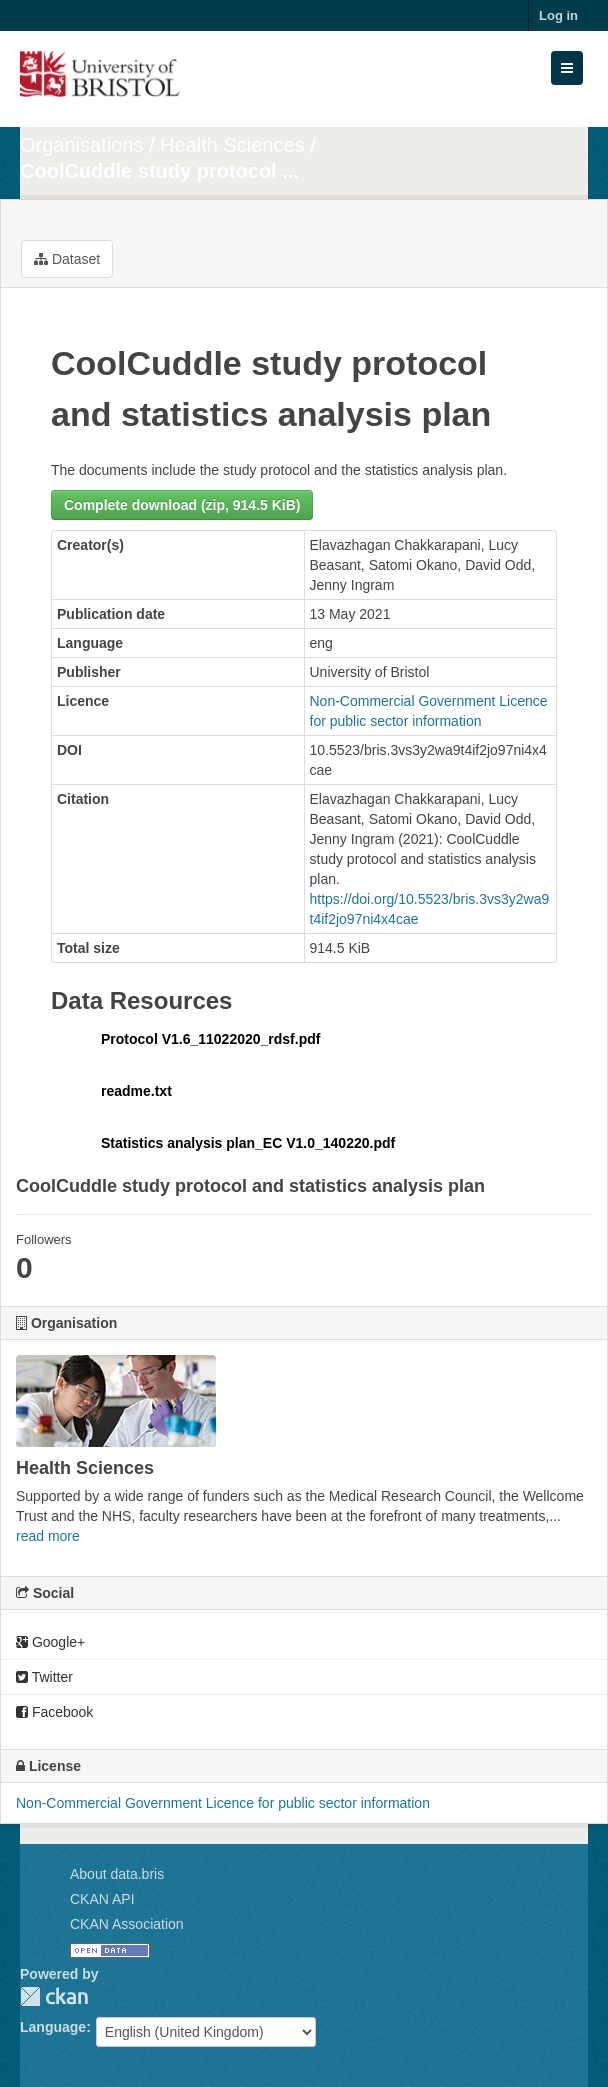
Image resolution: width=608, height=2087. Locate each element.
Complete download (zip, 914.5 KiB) (182, 505)
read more (48, 1536)
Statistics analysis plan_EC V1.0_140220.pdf (248, 1143)
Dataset (67, 259)
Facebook (54, 1712)
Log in (558, 15)
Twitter (44, 1677)
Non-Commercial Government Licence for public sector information (223, 1803)
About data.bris (117, 1874)
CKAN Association (127, 1924)
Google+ (50, 1642)
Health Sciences (232, 145)
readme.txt (136, 1091)
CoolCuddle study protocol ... (159, 171)
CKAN (54, 1996)
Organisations (81, 145)
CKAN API (102, 1899)
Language (53, 2027)
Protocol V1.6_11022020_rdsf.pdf (210, 1039)
